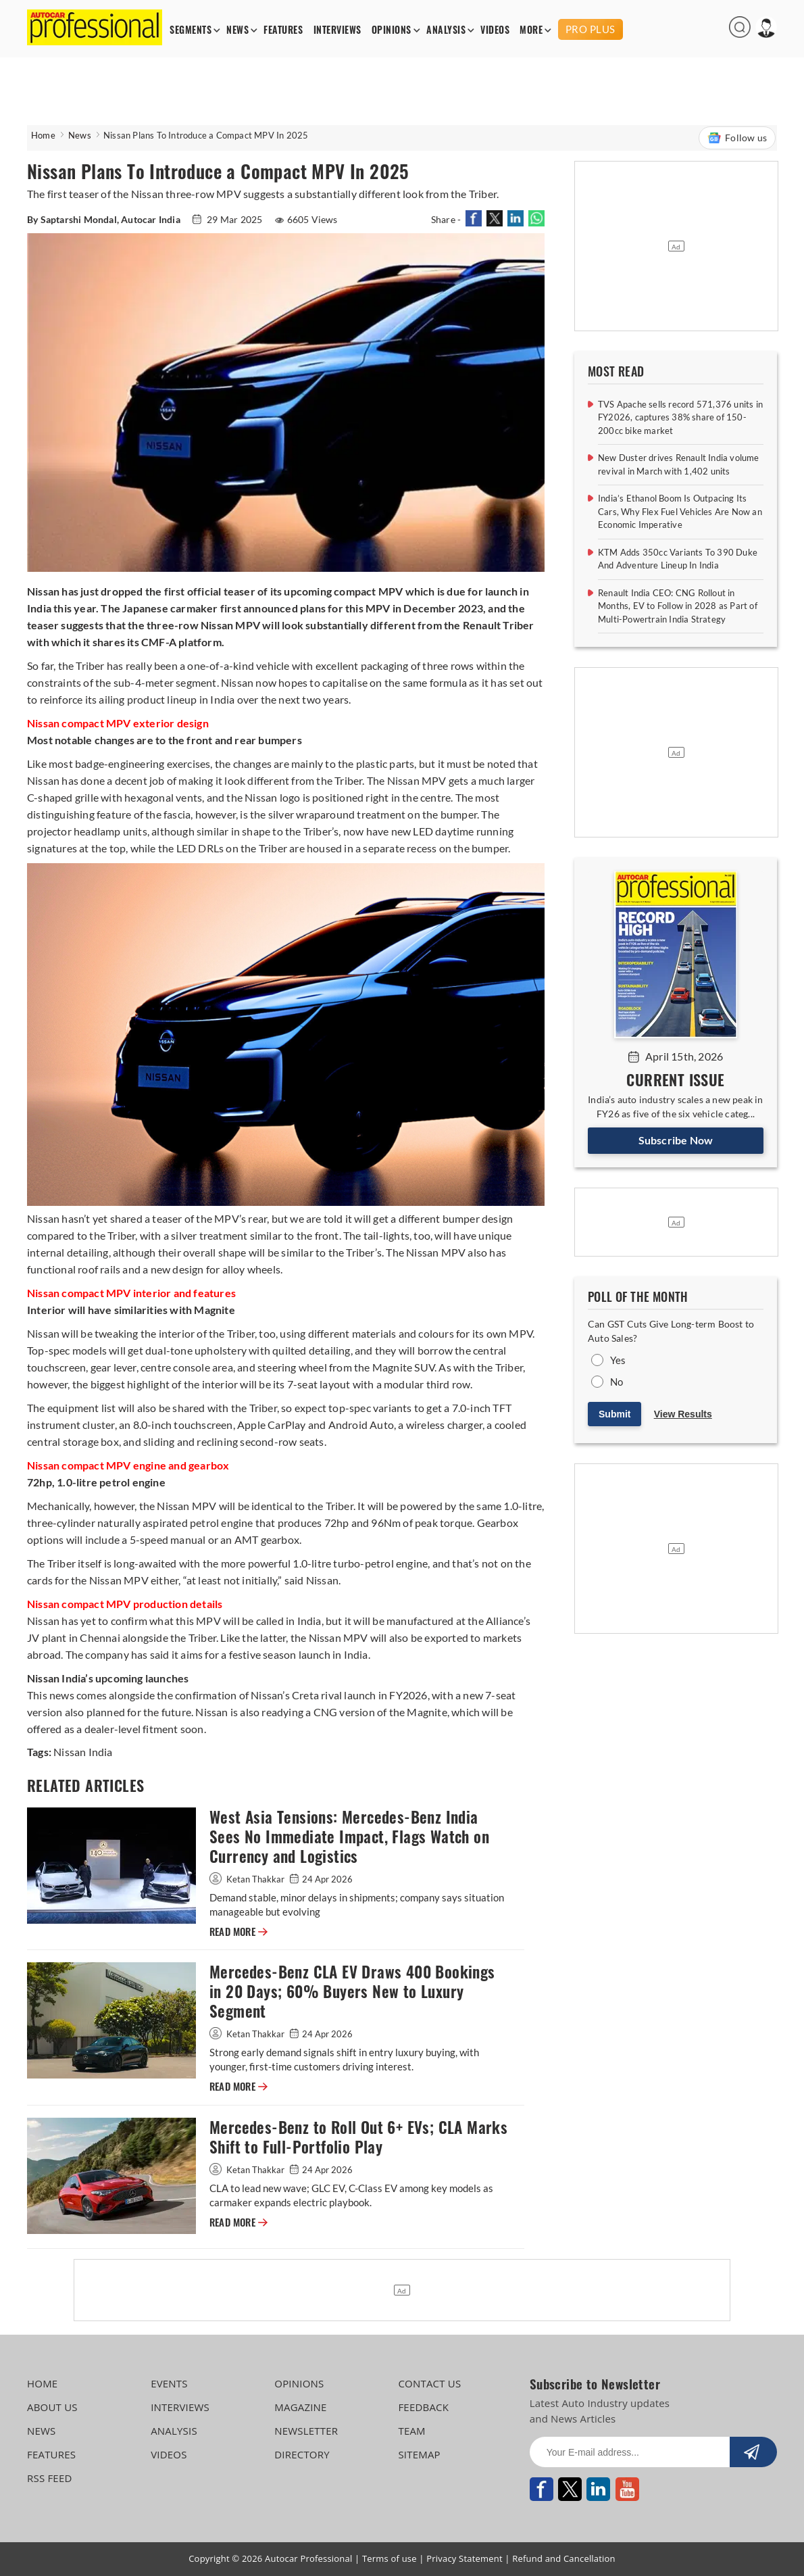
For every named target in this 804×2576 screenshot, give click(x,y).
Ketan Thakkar (247, 1879)
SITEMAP (419, 2454)
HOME (42, 2383)
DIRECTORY (302, 2454)
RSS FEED (49, 2478)
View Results (683, 1414)
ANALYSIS (446, 30)
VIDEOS (494, 30)
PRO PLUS (590, 29)
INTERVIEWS (337, 30)
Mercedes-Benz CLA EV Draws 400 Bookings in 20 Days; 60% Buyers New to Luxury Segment (352, 1992)
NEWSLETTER (306, 2430)
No (616, 1382)
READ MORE (238, 1932)
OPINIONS (391, 30)
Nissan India (82, 1751)
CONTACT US (429, 2383)
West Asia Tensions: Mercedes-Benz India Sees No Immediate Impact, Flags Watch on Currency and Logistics (349, 1837)
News (79, 135)
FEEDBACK (423, 2407)
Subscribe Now (675, 1140)
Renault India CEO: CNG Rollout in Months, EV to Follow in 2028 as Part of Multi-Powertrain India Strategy (677, 606)
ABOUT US (52, 2407)
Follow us (737, 138)
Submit (614, 1414)
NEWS (237, 30)
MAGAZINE (300, 2407)
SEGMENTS (190, 30)
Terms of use (389, 2558)
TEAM (411, 2430)
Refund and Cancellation (563, 2558)
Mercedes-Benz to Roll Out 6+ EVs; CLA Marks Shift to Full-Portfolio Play (358, 2137)
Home (43, 135)
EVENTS (169, 2383)
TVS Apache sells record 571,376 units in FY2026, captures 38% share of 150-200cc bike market (680, 417)
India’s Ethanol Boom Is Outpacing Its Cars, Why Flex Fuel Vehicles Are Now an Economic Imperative (680, 511)
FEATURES (283, 30)
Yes (618, 1360)
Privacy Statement (464, 2558)
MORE (531, 30)
